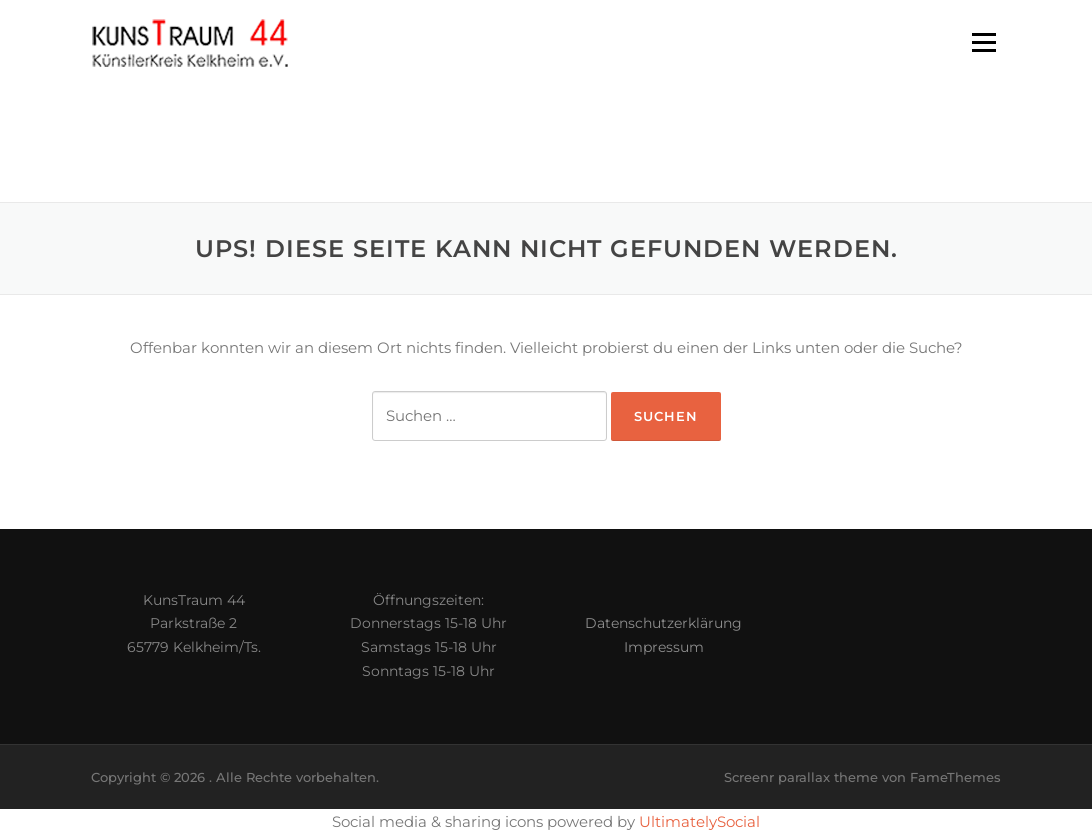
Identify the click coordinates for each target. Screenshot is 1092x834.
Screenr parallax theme (801, 777)
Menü (983, 42)
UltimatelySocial (699, 821)
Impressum (664, 647)
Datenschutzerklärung (663, 623)
